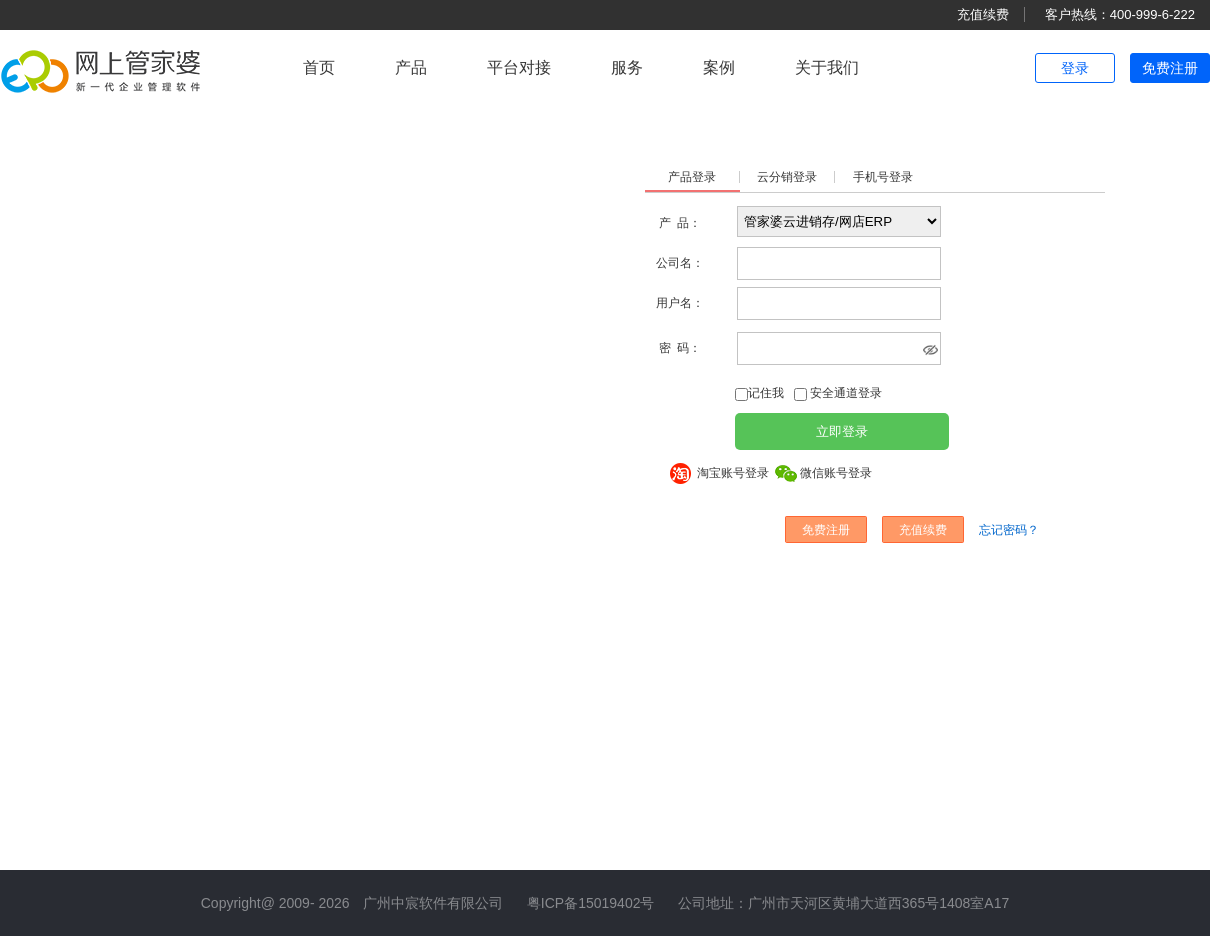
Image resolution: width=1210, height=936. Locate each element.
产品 (411, 67)
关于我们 (827, 67)
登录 (1075, 68)
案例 (719, 67)
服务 (627, 67)
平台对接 (519, 67)
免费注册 (1170, 68)
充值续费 (983, 14)
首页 (319, 67)
